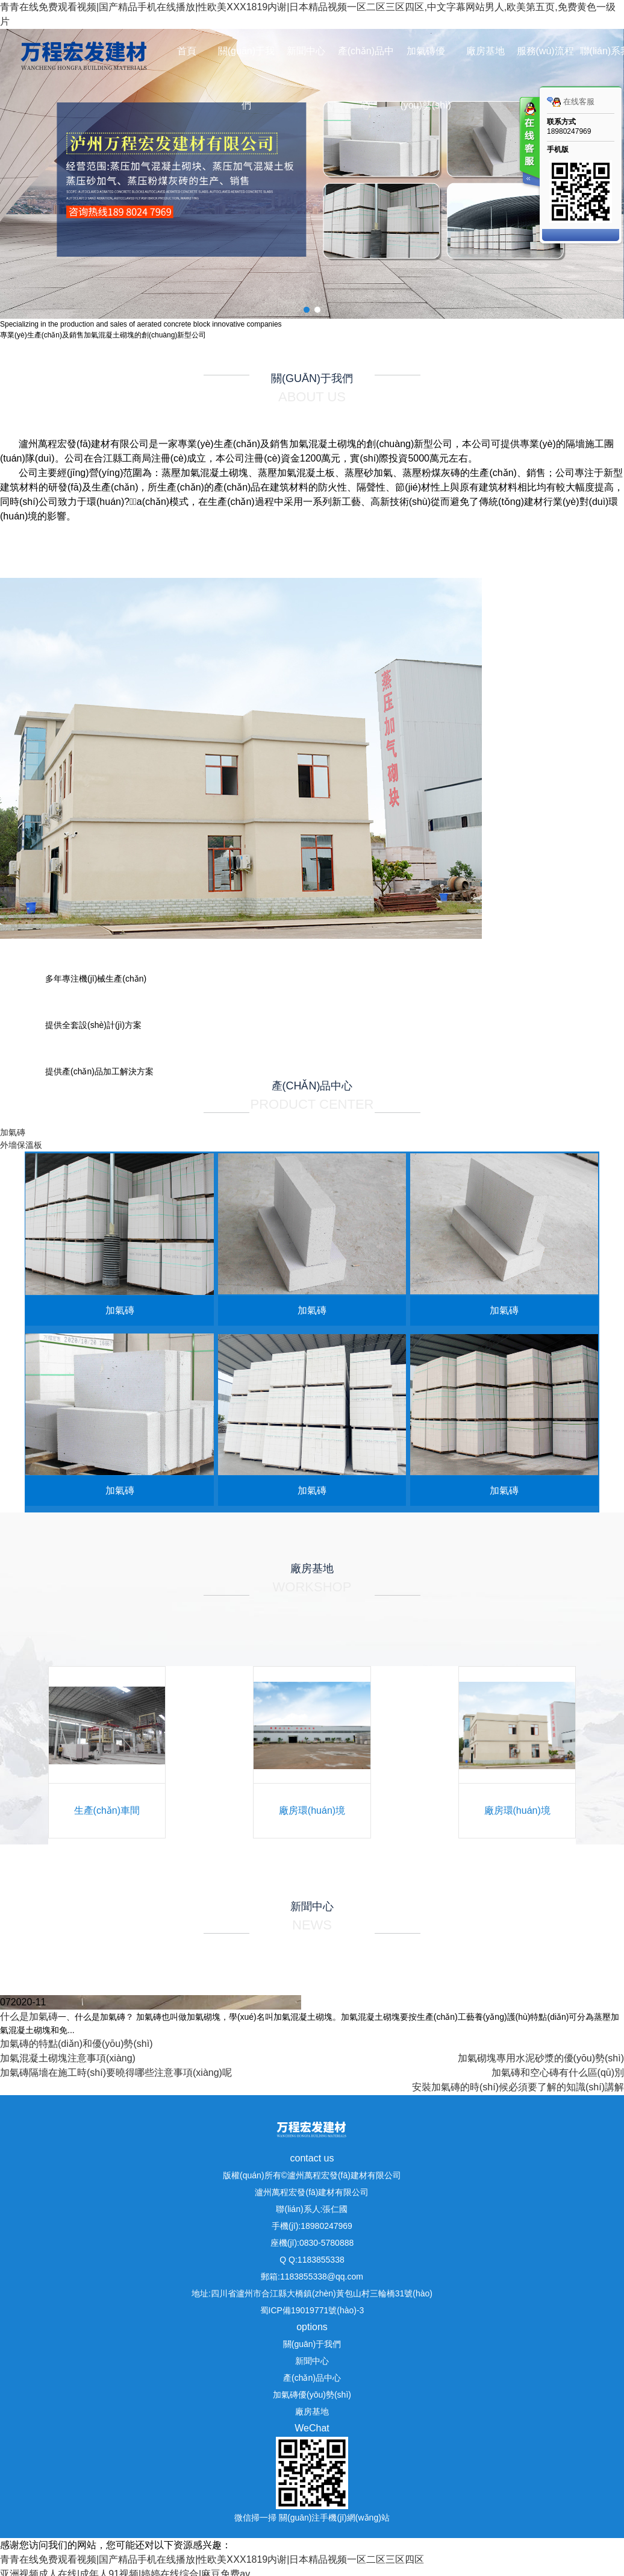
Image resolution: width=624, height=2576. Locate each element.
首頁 (186, 51)
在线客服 (570, 102)
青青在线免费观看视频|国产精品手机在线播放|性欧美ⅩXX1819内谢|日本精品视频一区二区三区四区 (212, 2559)
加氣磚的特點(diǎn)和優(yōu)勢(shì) (76, 2044)
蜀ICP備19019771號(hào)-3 (312, 2310)
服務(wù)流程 (545, 51)
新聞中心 (306, 51)
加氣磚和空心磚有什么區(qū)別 (557, 2072)
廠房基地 (485, 51)
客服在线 (529, 143)
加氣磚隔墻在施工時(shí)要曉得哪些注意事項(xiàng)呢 (116, 2072)
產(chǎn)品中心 (366, 78)
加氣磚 (12, 1132)
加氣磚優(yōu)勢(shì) (425, 78)
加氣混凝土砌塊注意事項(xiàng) (68, 2058)
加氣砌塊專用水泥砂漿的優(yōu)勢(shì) (541, 2058)
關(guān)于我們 (246, 78)
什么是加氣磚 (29, 2016)
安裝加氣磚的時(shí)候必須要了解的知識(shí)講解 (518, 2087)
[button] (307, 310)
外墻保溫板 (21, 1145)
